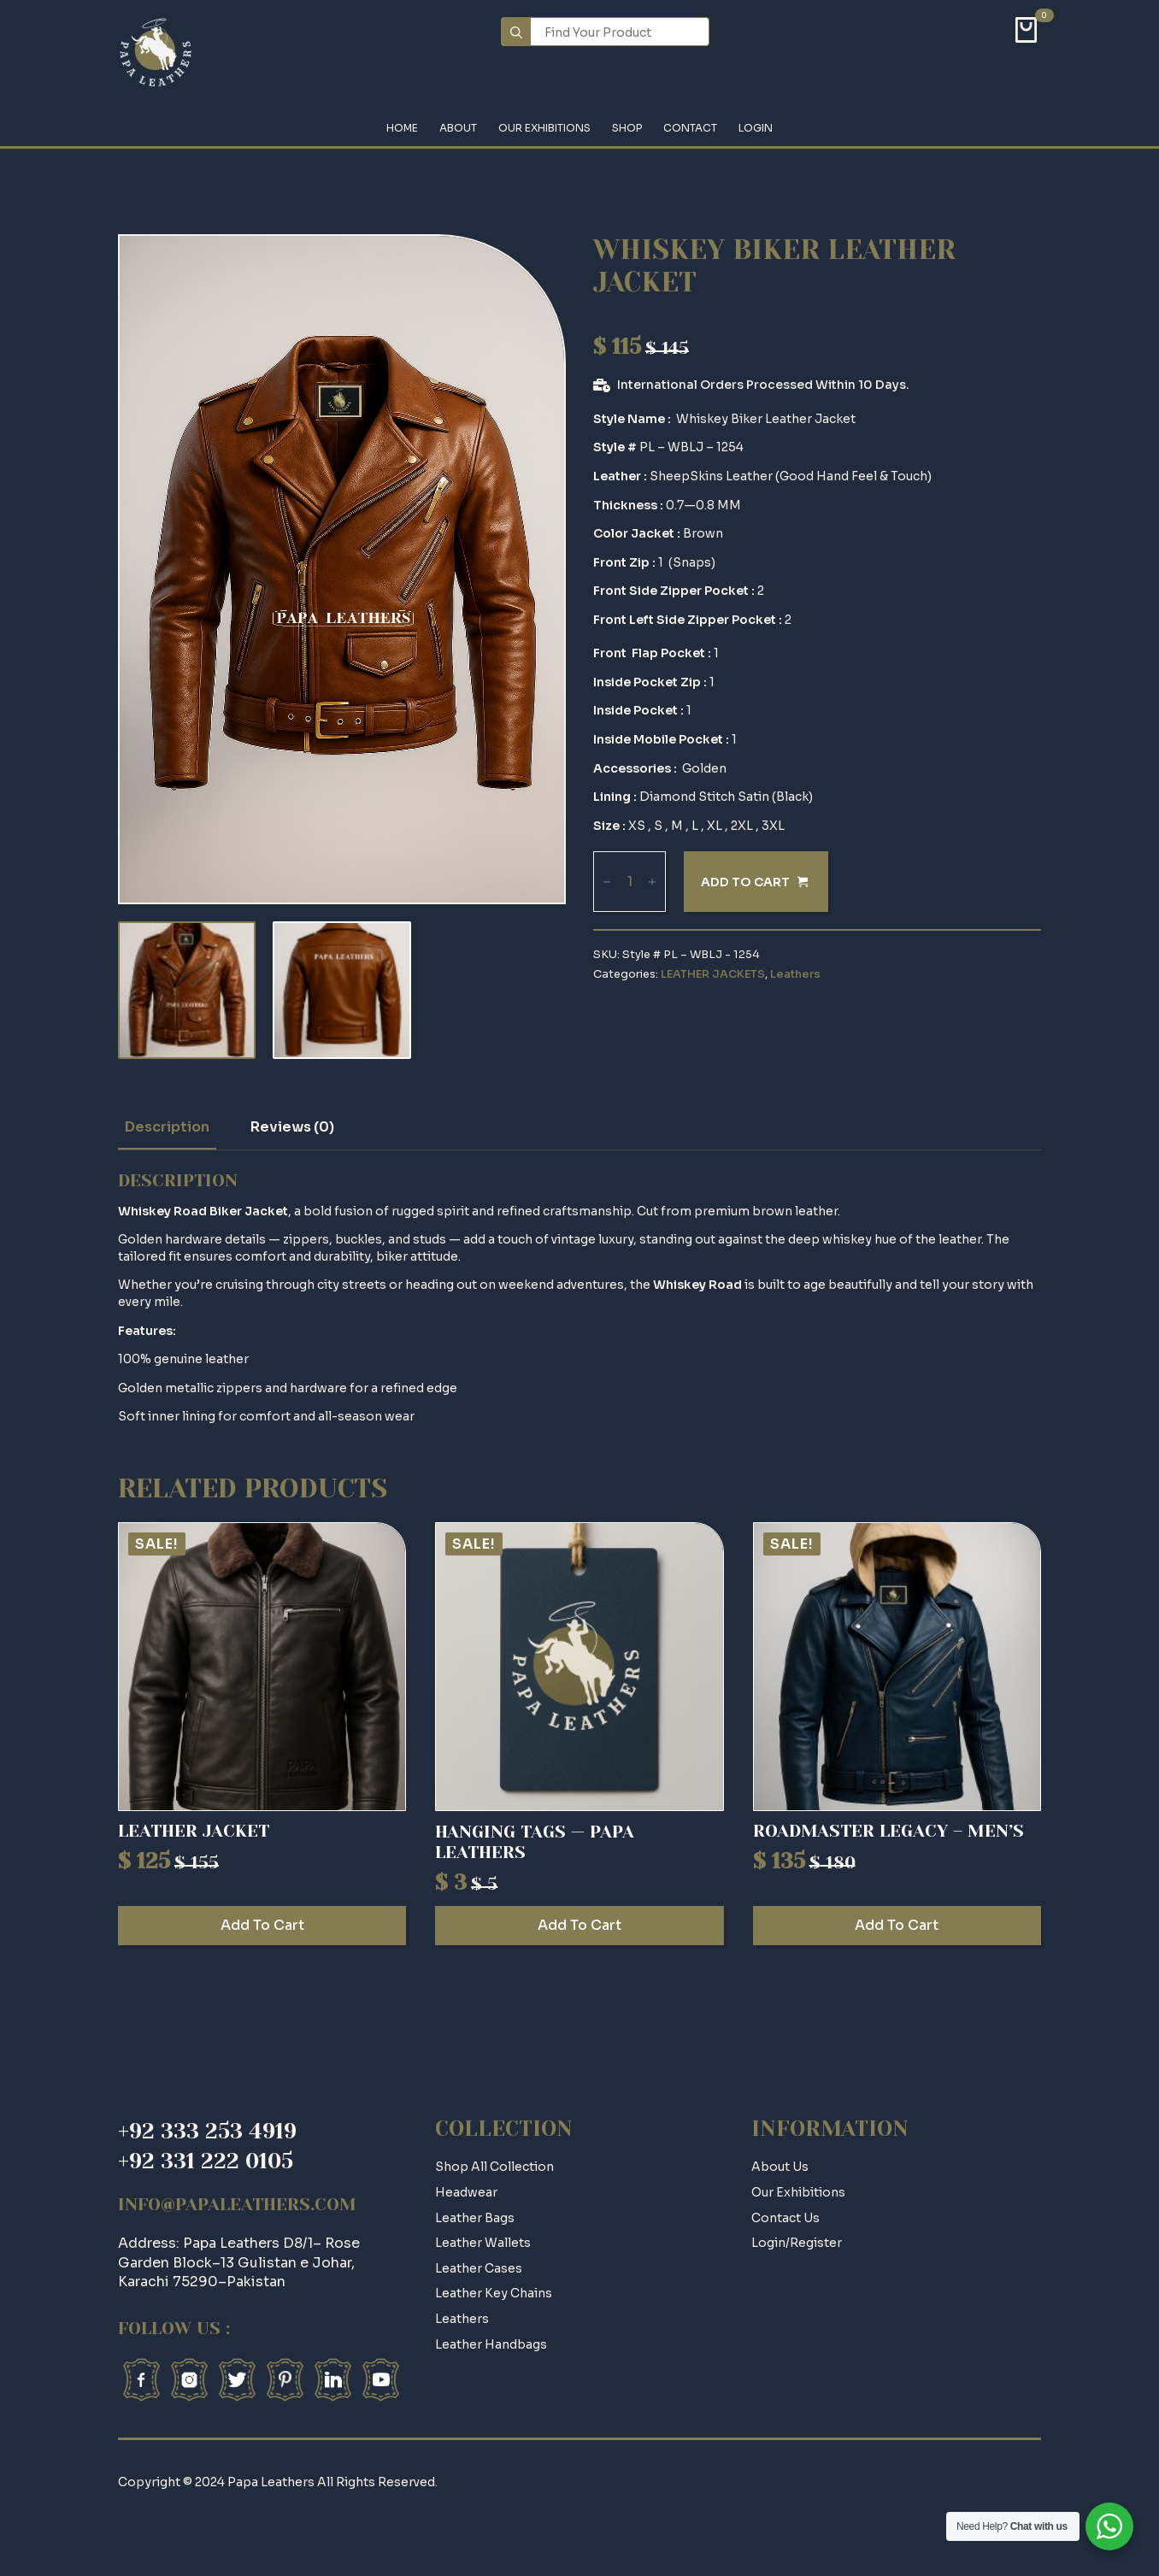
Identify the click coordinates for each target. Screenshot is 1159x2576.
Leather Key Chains (493, 2293)
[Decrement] (606, 882)
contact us (785, 2218)
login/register (796, 2242)
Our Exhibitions (544, 128)
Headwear (466, 2192)
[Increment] (652, 882)
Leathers (795, 974)
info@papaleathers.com (237, 2204)
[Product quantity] (629, 881)
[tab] (167, 1127)
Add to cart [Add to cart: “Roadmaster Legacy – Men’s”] (896, 1925)
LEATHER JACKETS (713, 974)
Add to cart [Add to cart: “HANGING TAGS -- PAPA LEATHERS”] (579, 1925)
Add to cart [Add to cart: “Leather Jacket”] (262, 1925)
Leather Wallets (483, 2242)
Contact (690, 128)
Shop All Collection (494, 2166)
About (458, 128)
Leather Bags (475, 2218)
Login (755, 128)
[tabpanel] (579, 1298)
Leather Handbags (491, 2344)
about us (780, 2166)
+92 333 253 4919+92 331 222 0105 (207, 2146)
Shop (627, 128)
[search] (516, 32)
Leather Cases (478, 2268)
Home (402, 128)
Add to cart (745, 882)
